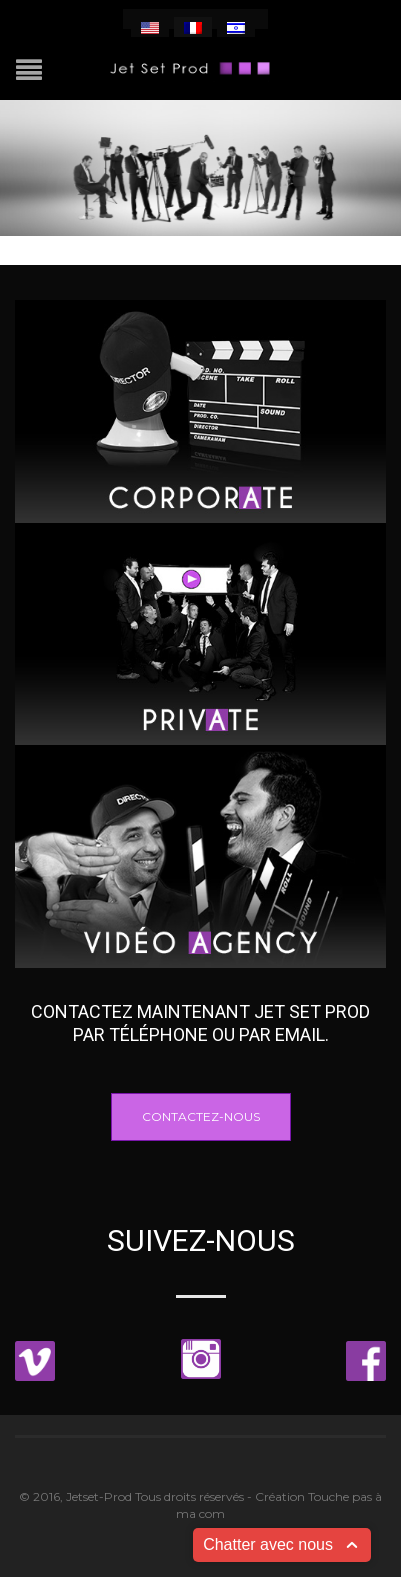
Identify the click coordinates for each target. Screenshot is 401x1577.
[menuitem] (150, 27)
